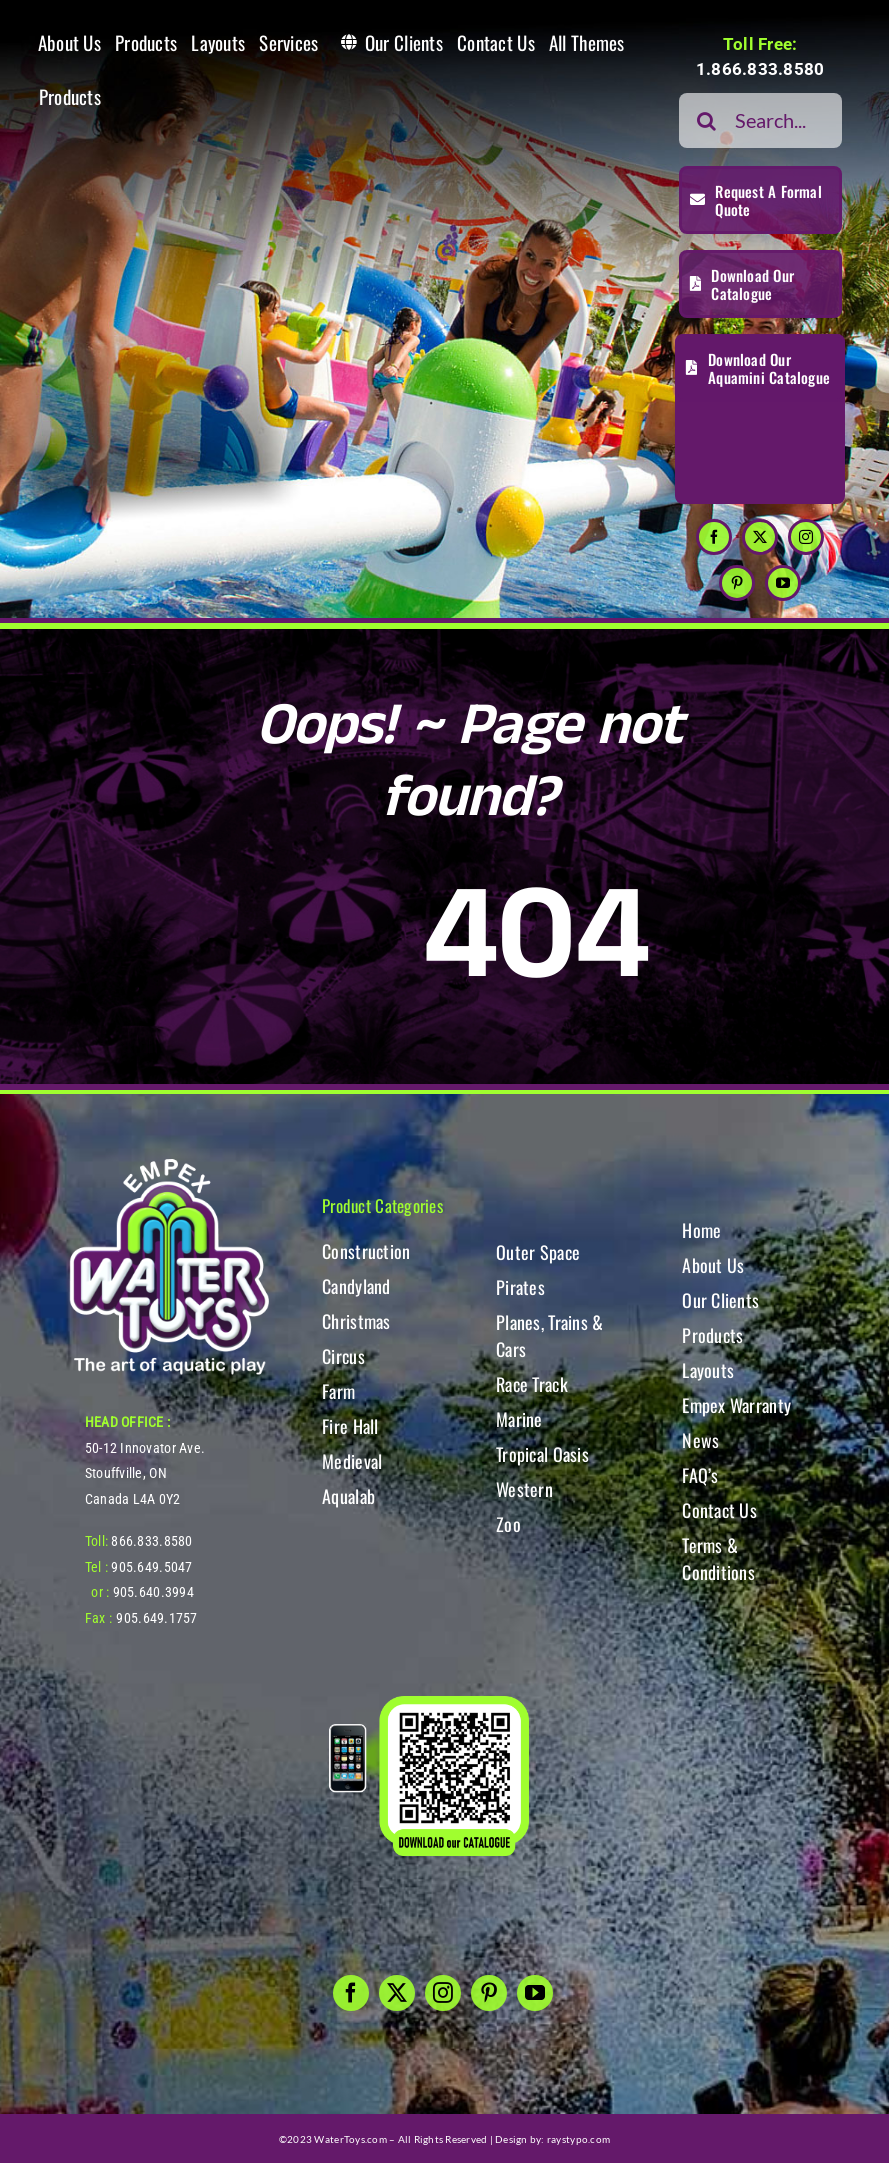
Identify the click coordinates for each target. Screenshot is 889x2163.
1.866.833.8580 (760, 69)
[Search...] (760, 120)
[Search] (706, 120)
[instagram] (806, 537)
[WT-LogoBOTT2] (169, 1164)
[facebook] (714, 537)
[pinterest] (737, 583)
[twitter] (760, 537)
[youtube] (783, 583)
